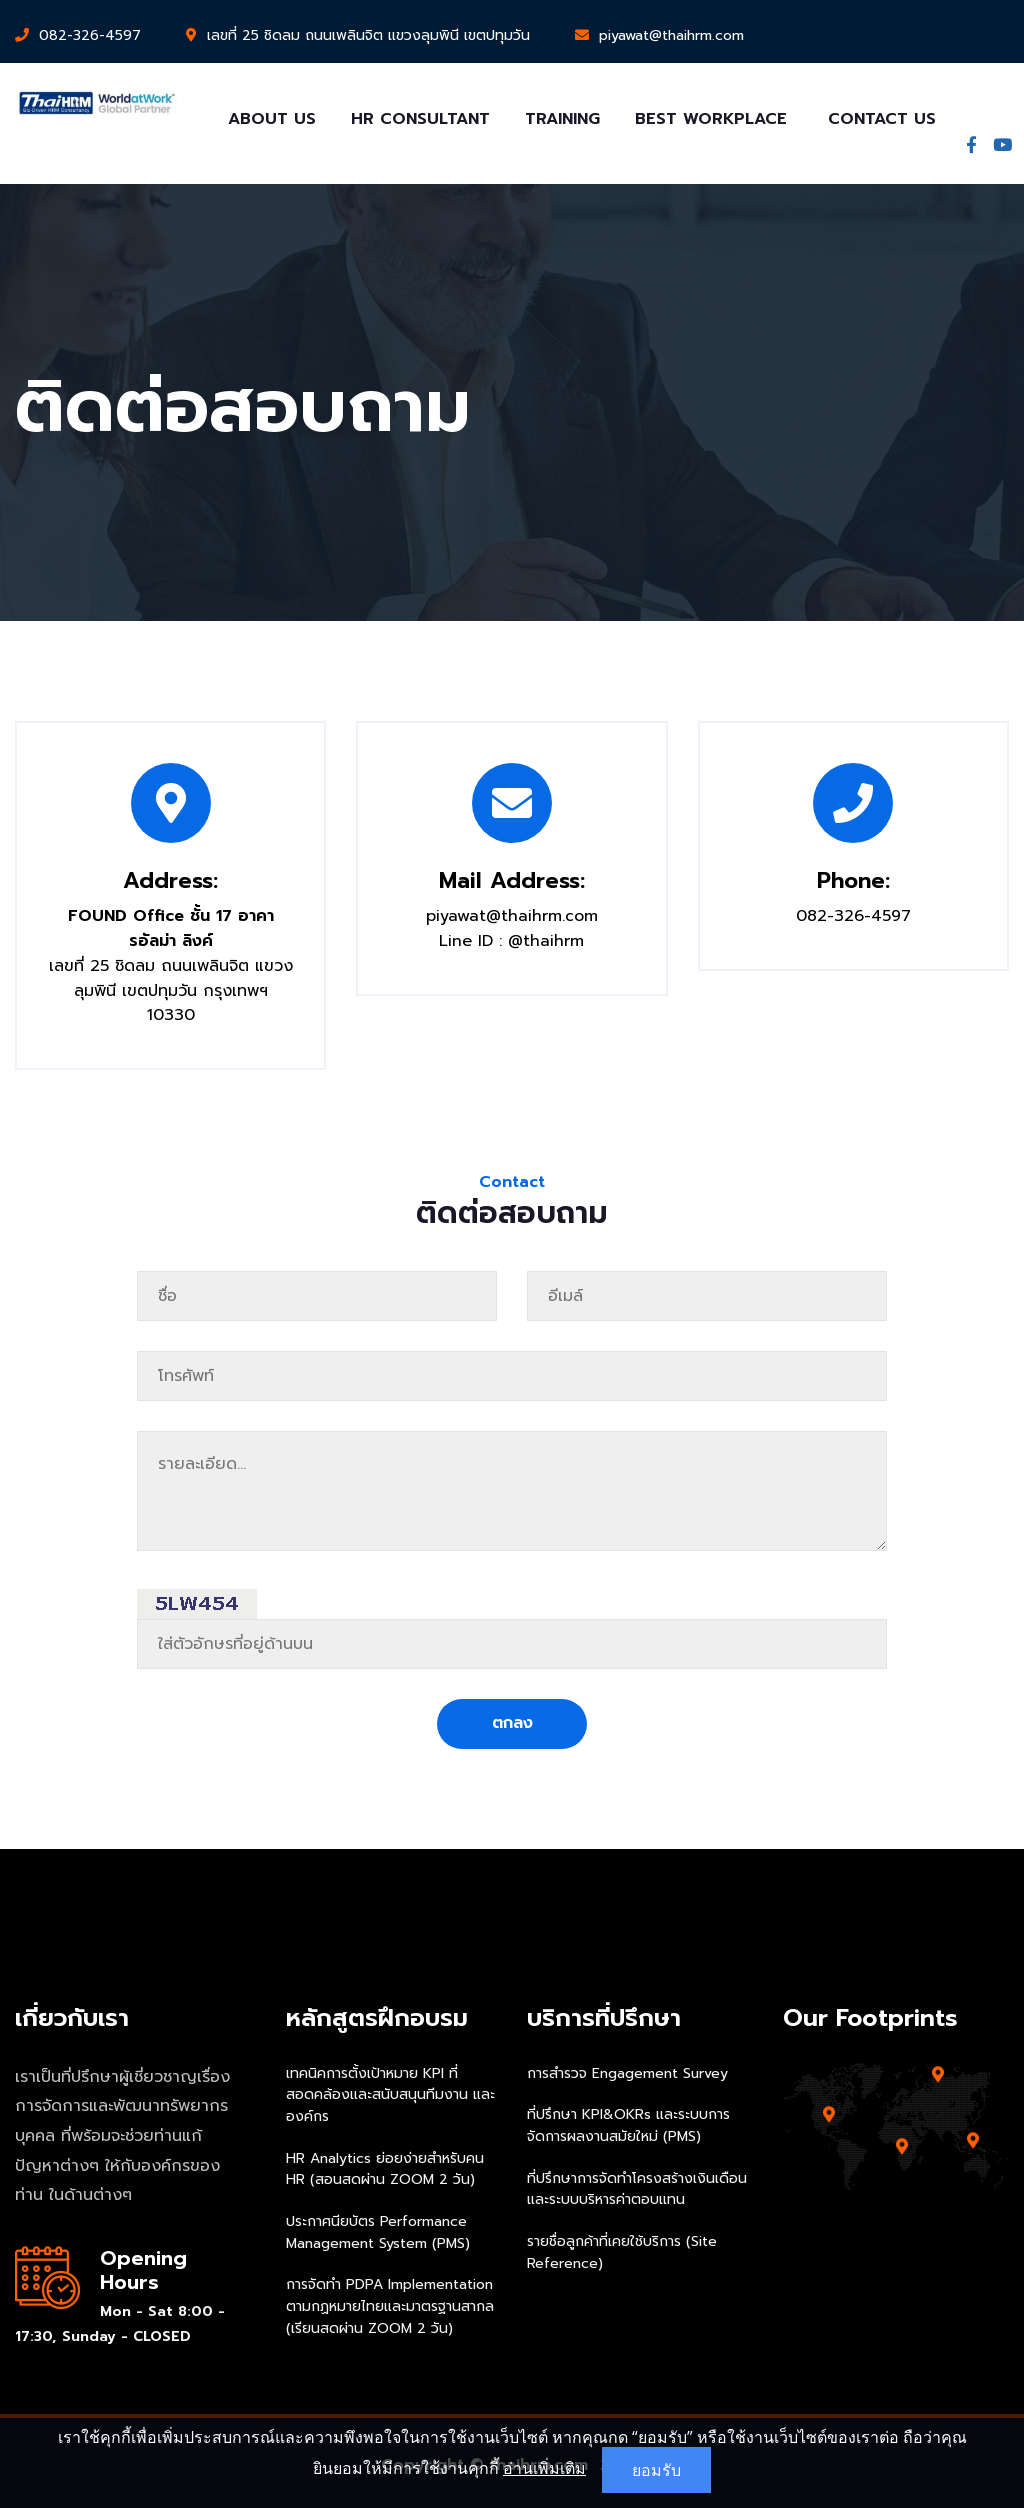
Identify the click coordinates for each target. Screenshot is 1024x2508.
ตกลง (512, 1723)
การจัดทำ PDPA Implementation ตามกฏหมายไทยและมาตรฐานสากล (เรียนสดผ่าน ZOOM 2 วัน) (390, 2306)
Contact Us (879, 119)
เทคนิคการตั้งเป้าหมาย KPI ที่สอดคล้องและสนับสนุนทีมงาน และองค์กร (390, 2095)
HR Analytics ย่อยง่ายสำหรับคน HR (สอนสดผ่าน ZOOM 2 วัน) (385, 2169)
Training (562, 119)
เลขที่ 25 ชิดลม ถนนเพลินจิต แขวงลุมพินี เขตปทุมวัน (358, 35)
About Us (272, 119)
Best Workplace (711, 119)
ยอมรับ (656, 2470)
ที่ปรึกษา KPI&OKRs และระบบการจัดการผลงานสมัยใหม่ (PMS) (628, 2125)
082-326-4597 (78, 35)
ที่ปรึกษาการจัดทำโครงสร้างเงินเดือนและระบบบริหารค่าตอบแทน (637, 2189)
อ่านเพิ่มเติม (544, 2468)
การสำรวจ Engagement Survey (627, 2073)
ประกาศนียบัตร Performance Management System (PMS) (378, 2232)
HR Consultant (420, 119)
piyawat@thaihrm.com (659, 35)
